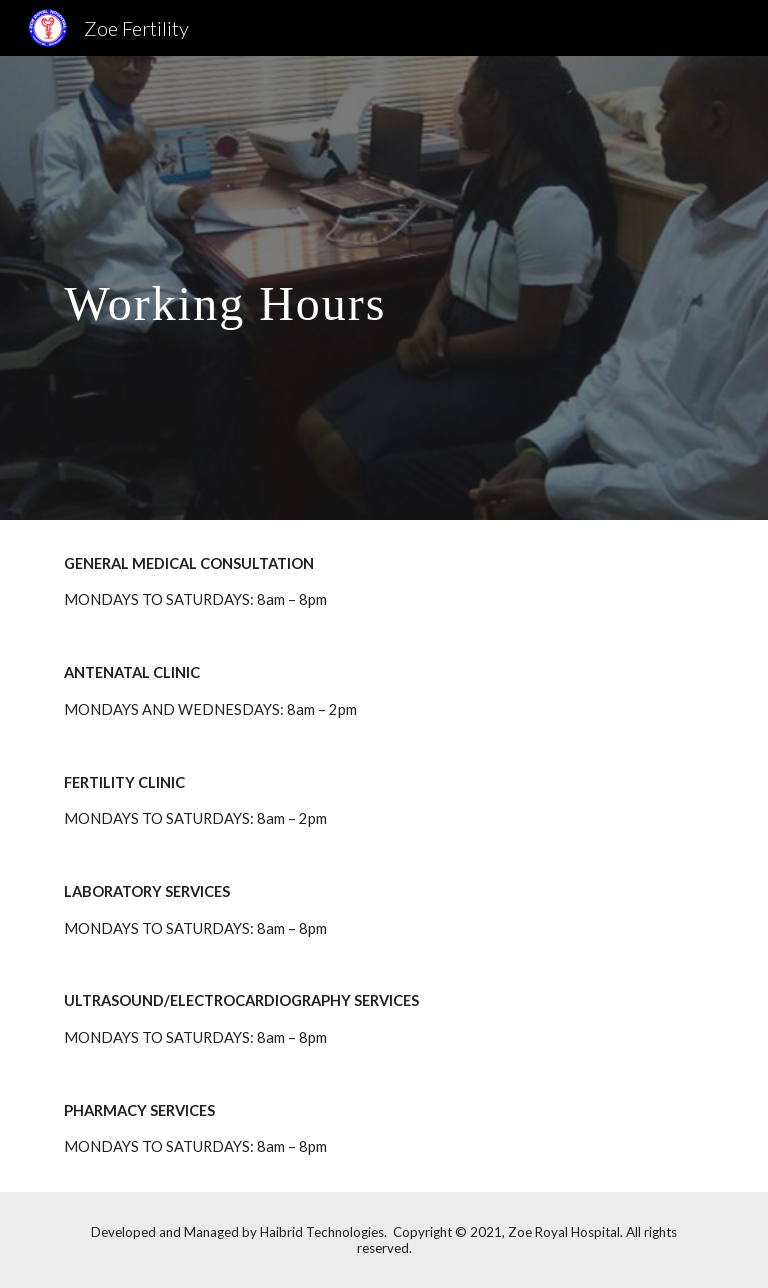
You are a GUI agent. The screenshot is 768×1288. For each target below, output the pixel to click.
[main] (327, 287)
